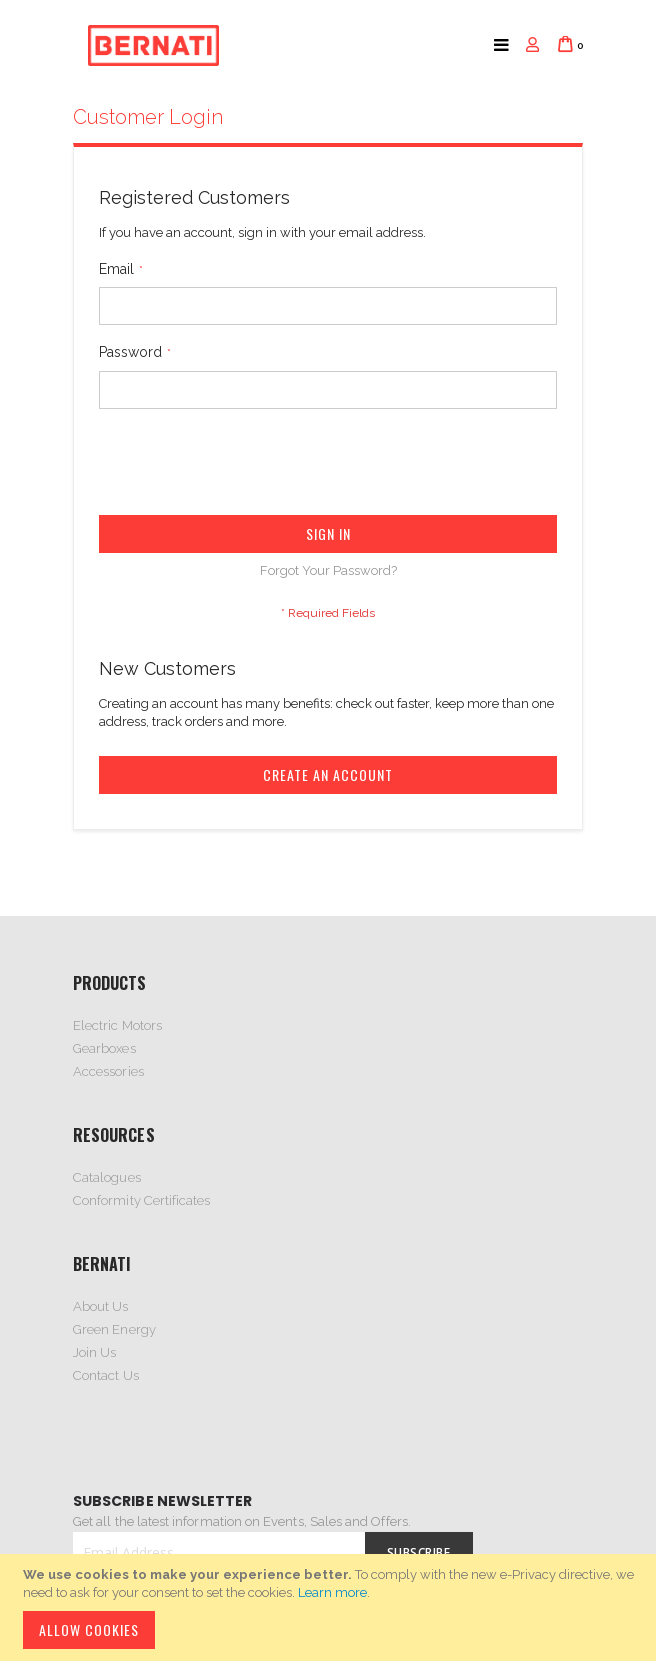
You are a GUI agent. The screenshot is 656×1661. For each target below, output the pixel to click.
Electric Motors (117, 1025)
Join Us (94, 1352)
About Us (101, 1306)
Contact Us (106, 1375)
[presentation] (251, 466)
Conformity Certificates (142, 1200)
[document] (331, 1607)
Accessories (108, 1071)
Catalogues (107, 1177)
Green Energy (114, 1329)
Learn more (332, 1592)
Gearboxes (104, 1048)
